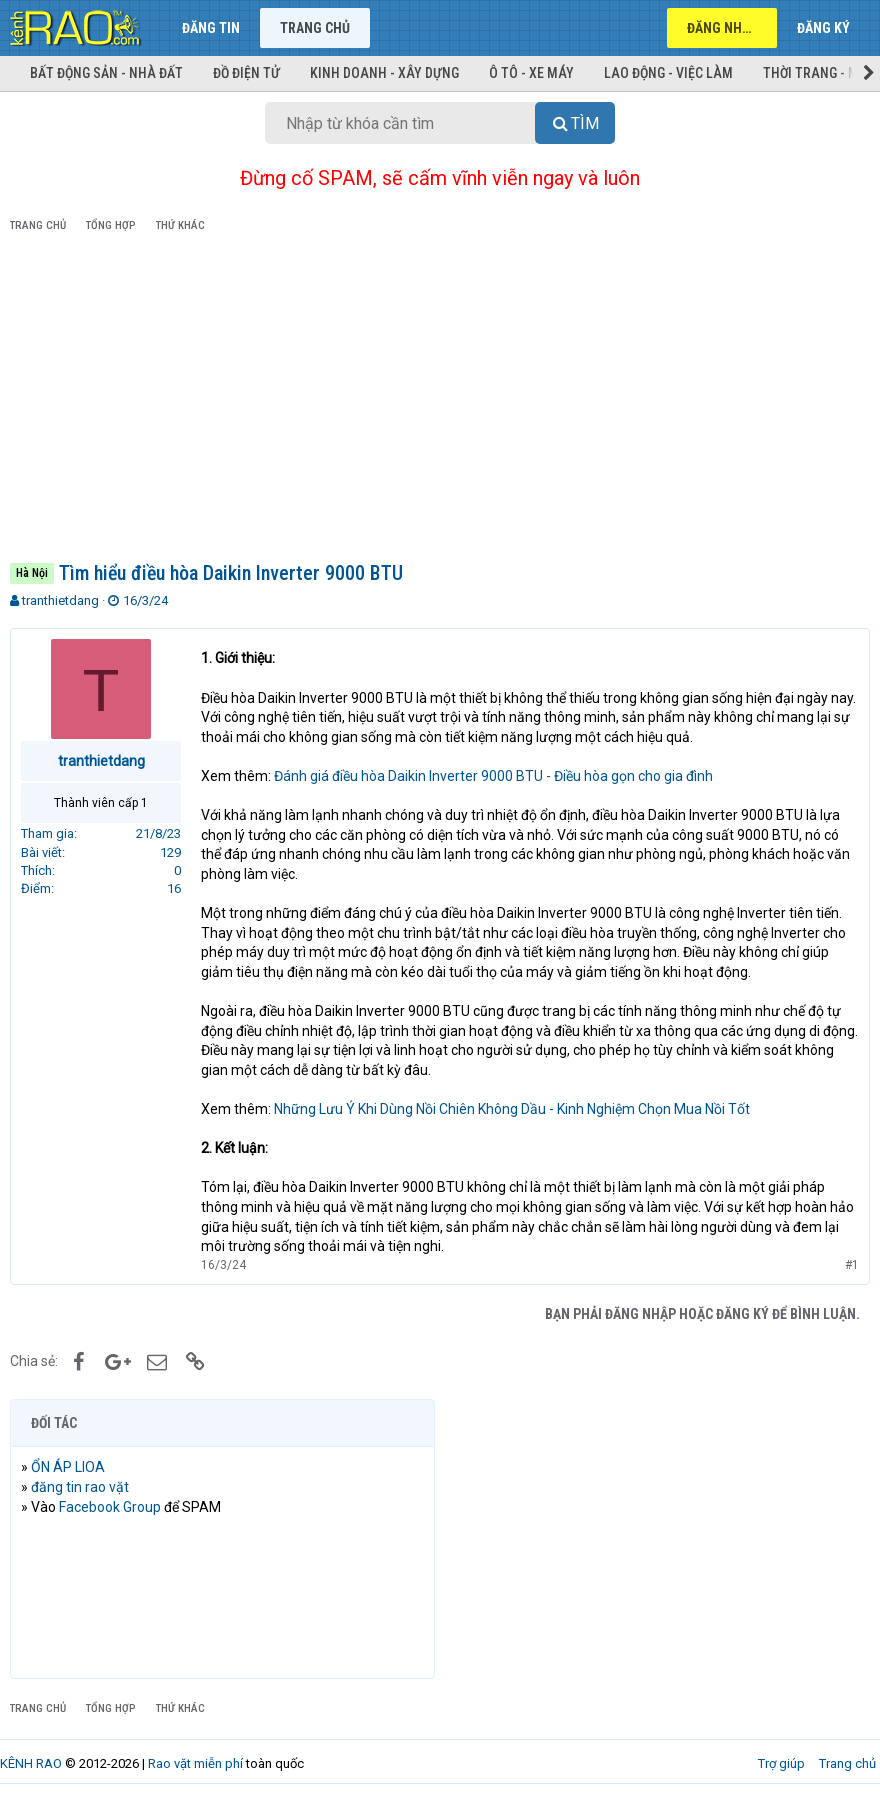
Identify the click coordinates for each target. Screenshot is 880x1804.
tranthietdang (60, 600)
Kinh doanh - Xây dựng (384, 73)
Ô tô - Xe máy (531, 73)
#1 (852, 1265)
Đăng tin (211, 28)
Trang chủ (315, 28)
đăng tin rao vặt (80, 1487)
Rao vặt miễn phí (195, 1763)
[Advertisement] (440, 401)
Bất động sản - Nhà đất (106, 73)
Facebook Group (110, 1507)
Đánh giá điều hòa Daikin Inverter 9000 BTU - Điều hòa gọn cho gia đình (493, 776)
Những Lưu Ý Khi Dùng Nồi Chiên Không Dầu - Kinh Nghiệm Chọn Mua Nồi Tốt (512, 1109)
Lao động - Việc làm (668, 73)
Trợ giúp (781, 1763)
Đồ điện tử (246, 73)
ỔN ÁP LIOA (68, 1467)
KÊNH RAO (31, 1763)
